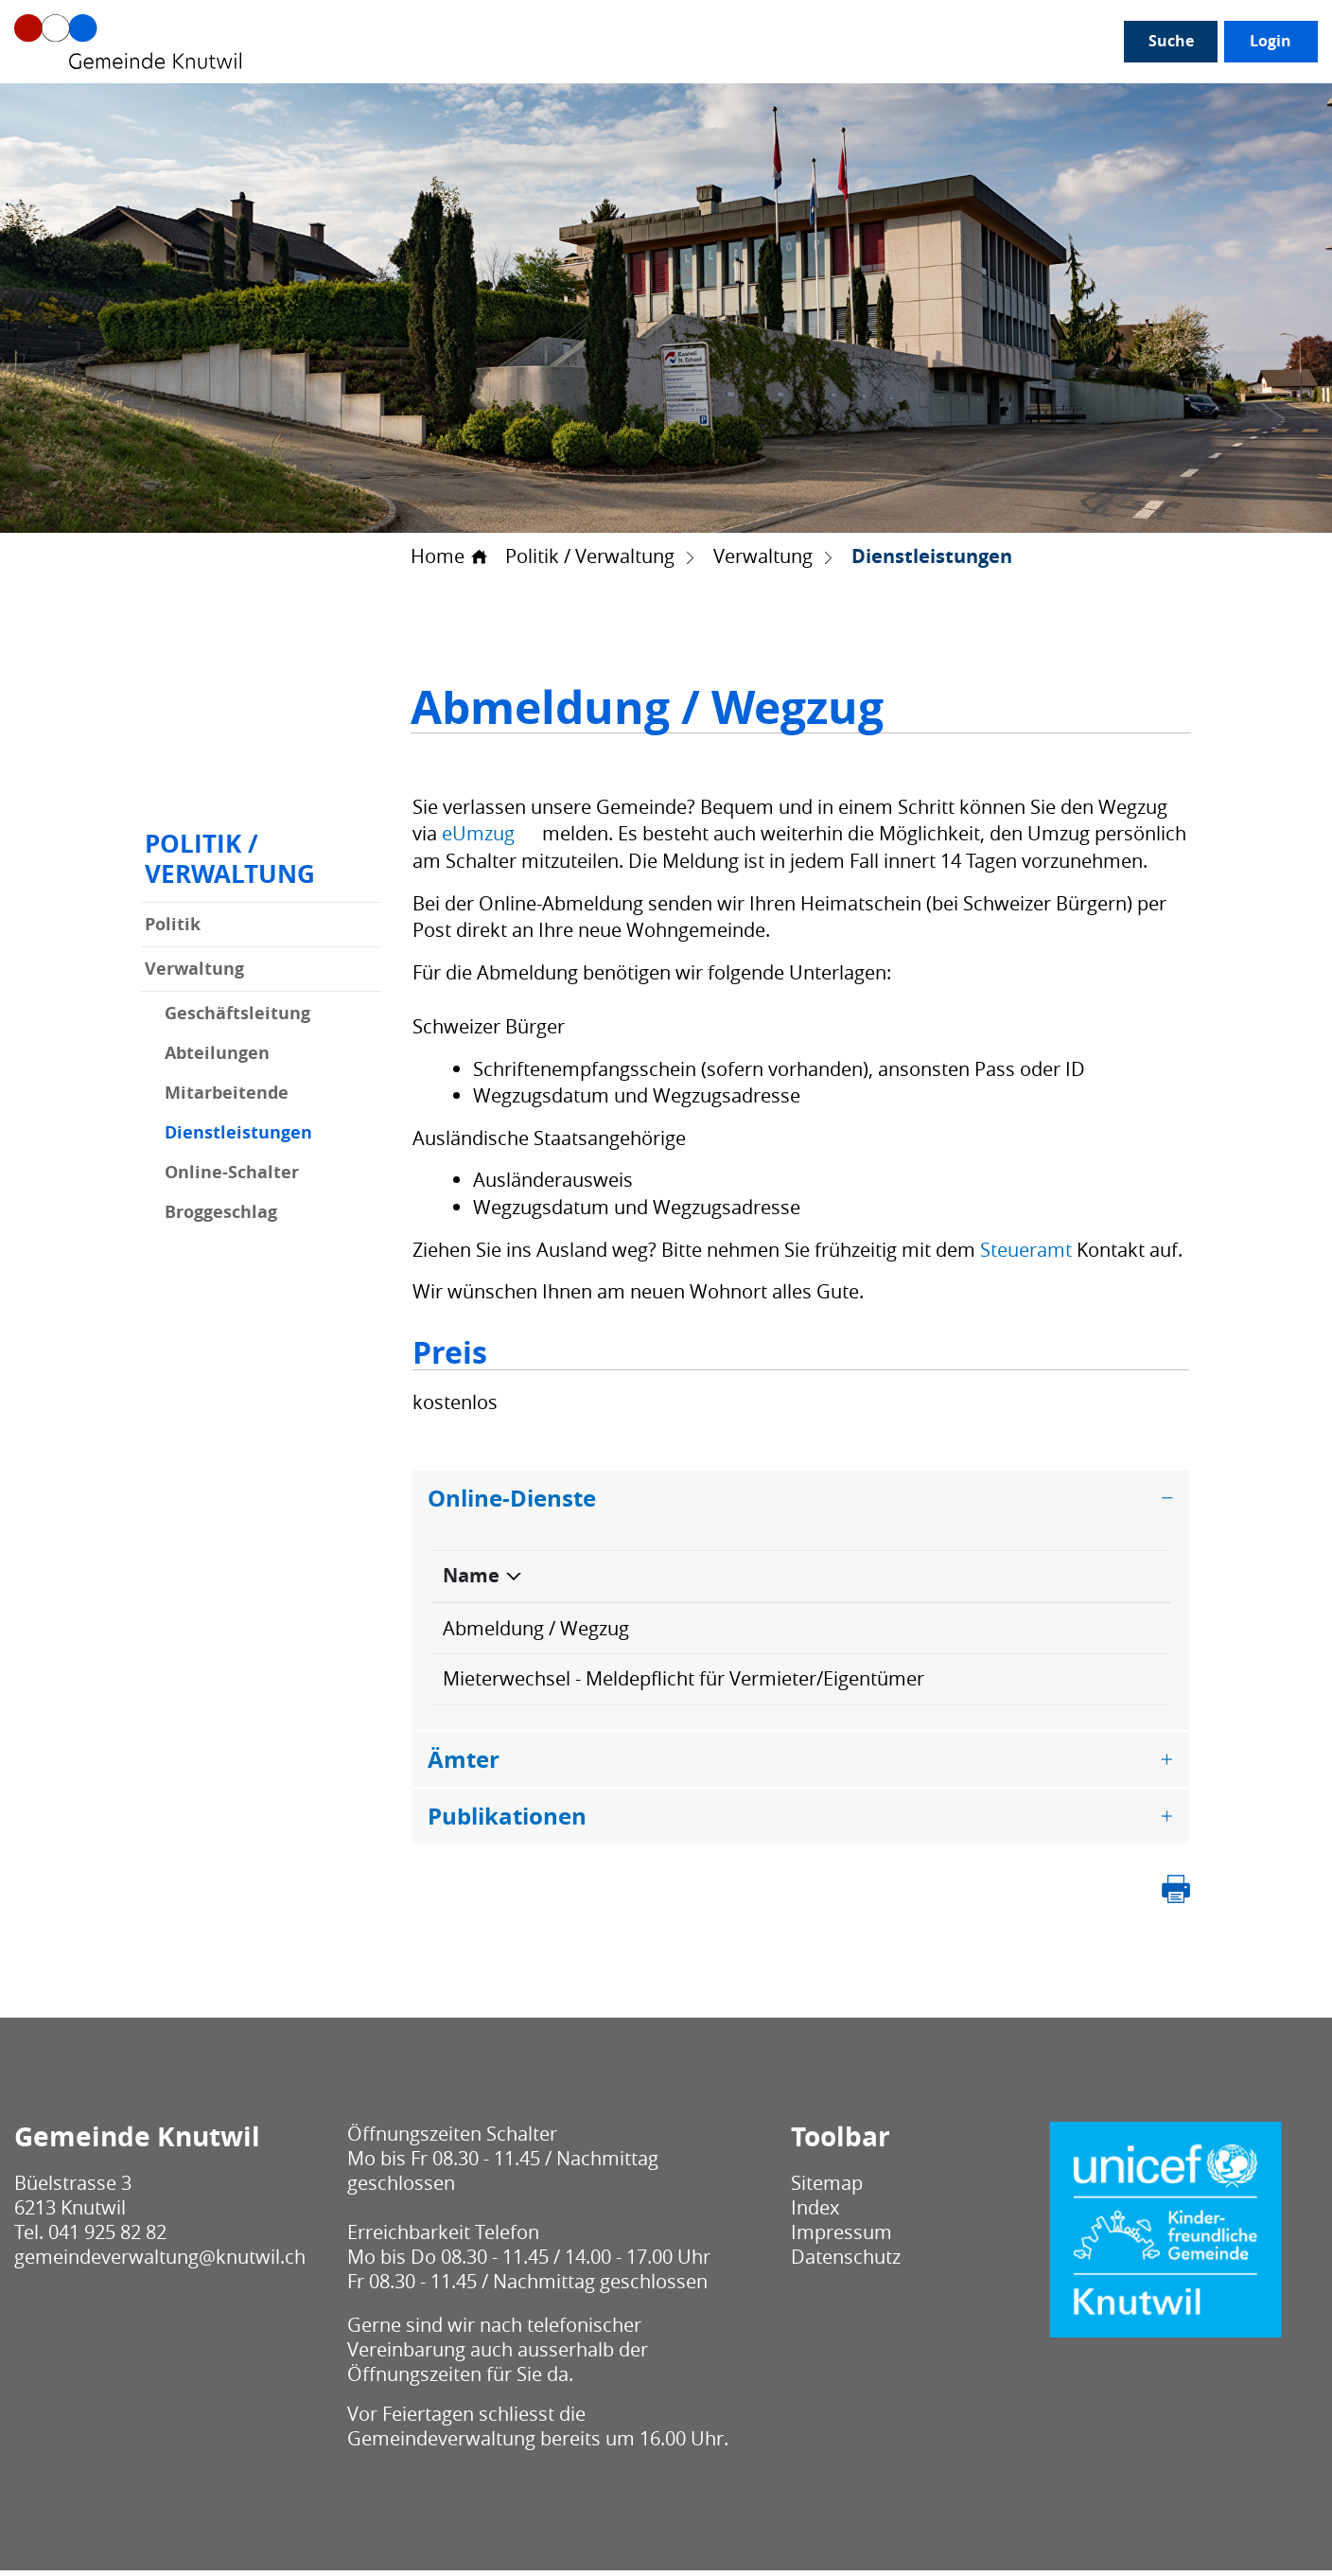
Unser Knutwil (70, 104)
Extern (1111, 1629)
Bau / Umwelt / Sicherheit (837, 104)
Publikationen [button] (507, 1822)
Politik (173, 925)
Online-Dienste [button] (512, 1498)
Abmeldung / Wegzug (536, 1628)
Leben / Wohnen (645, 104)
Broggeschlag (221, 1213)
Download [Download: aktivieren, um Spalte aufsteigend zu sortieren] (1072, 1576)
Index (815, 2213)
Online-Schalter (232, 1173)
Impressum (841, 2237)
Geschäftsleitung (237, 1014)
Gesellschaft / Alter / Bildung (442, 104)
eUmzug (489, 834)
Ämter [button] (464, 1764)
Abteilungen (217, 1054)
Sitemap (827, 2188)
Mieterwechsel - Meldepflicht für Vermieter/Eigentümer (683, 1681)
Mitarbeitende (227, 1094)
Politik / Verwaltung (227, 104)
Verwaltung (194, 969)
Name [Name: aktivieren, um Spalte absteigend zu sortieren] (471, 1576)
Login (1111, 104)
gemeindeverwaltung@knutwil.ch (160, 2262)
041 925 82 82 (107, 2237)
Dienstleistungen (273, 1133)
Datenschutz (846, 2262)
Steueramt (1026, 1249)
